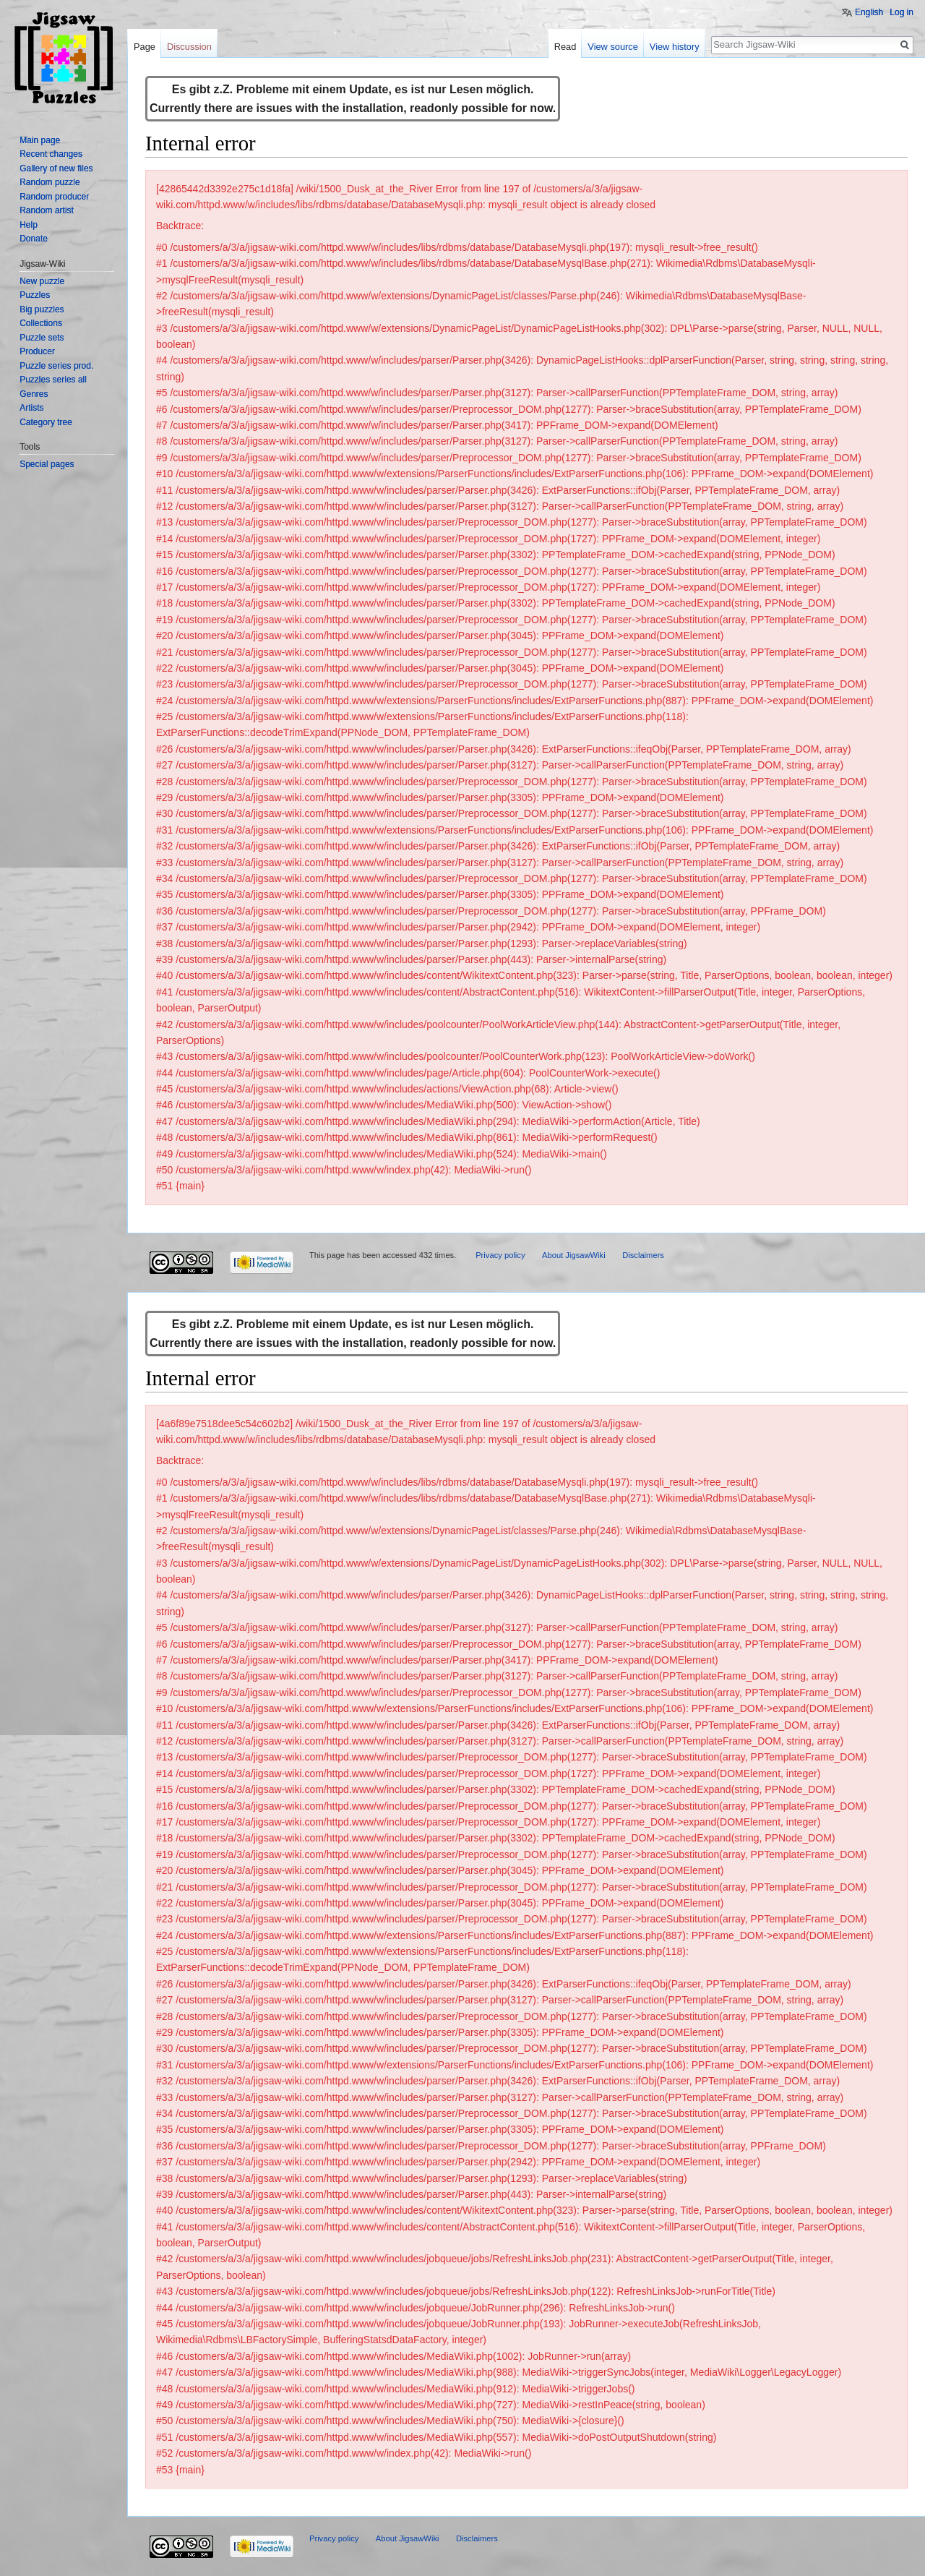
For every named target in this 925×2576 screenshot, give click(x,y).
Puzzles (35, 295)
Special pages (47, 464)
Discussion (189, 46)
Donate (34, 239)
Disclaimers (643, 1255)
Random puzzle (49, 182)
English (869, 12)
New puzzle (42, 281)
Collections (41, 323)
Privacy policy (500, 1255)
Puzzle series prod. (56, 366)
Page (144, 46)
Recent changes (51, 154)
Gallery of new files (56, 168)
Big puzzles (42, 309)
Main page (40, 140)
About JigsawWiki (574, 1255)
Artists (31, 408)
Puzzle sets (42, 338)
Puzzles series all (53, 380)
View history (675, 46)
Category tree (46, 422)
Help (29, 225)
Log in (901, 12)
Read (565, 46)
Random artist (47, 210)
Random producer (54, 197)
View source (612, 46)
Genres (34, 394)
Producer (37, 351)
